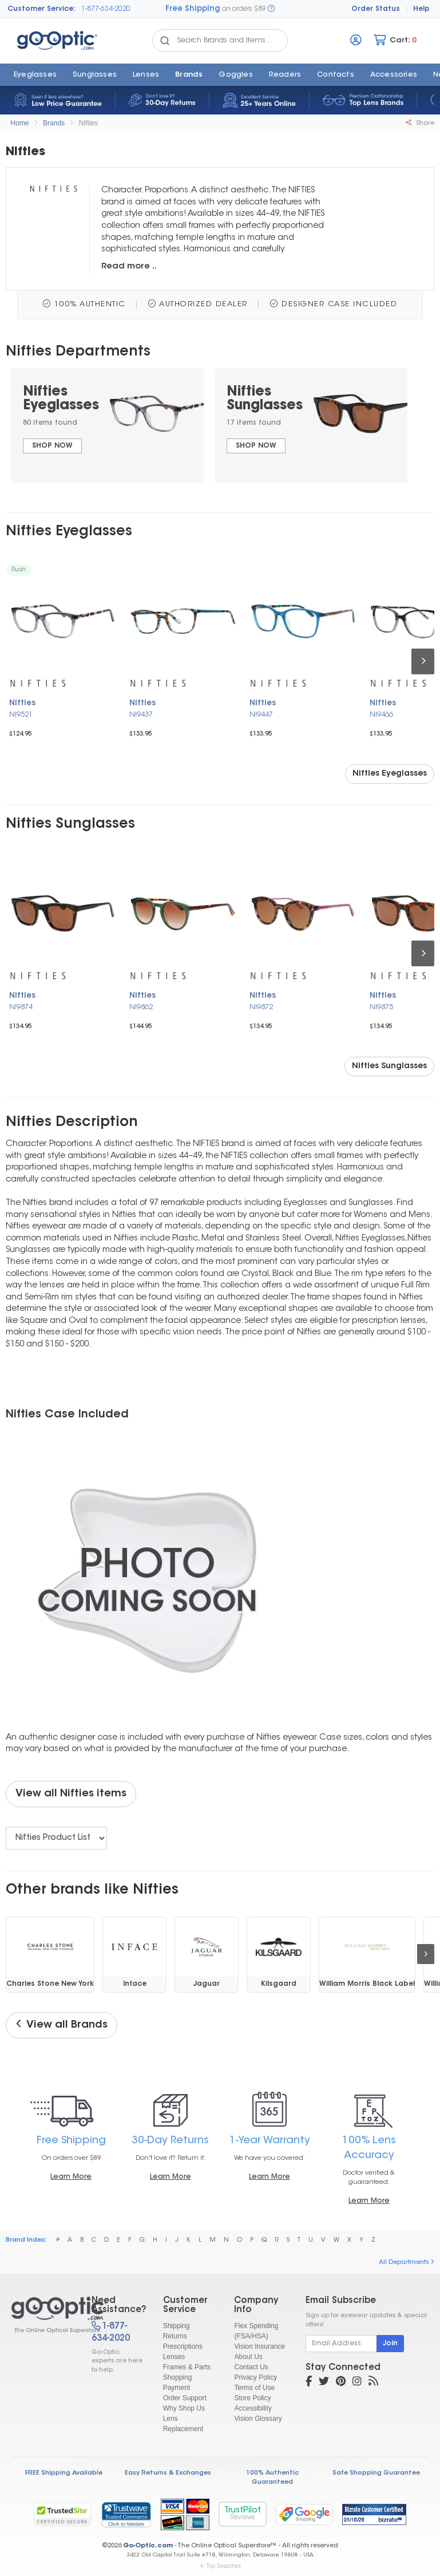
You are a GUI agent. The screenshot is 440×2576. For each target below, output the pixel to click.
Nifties (88, 123)
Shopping (177, 2377)
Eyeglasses (35, 75)
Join (390, 2343)
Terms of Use (254, 2388)
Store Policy (252, 2398)
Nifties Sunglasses (389, 1066)
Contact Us (251, 2367)
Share (420, 123)
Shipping (176, 2326)
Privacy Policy (255, 2377)
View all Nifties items (70, 1794)
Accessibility (252, 2408)
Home (19, 123)
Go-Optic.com (148, 2546)
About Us (248, 2357)
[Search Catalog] (165, 41)
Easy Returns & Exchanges (168, 2473)
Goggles (235, 75)
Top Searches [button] (220, 2566)
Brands (189, 75)
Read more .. (129, 266)
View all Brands (61, 2024)
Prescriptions (183, 2346)
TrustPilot (242, 2514)
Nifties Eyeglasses (389, 774)
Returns (175, 2336)
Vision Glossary (258, 2419)
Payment (176, 2388)
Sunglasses (95, 75)
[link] (126, 2514)
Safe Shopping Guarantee (376, 2473)
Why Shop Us (184, 2408)
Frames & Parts (187, 2367)
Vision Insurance (259, 2346)
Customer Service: (41, 9)
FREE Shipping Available (63, 2473)
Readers (285, 75)
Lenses (146, 75)
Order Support (185, 2398)
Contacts (335, 75)
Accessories (393, 75)
